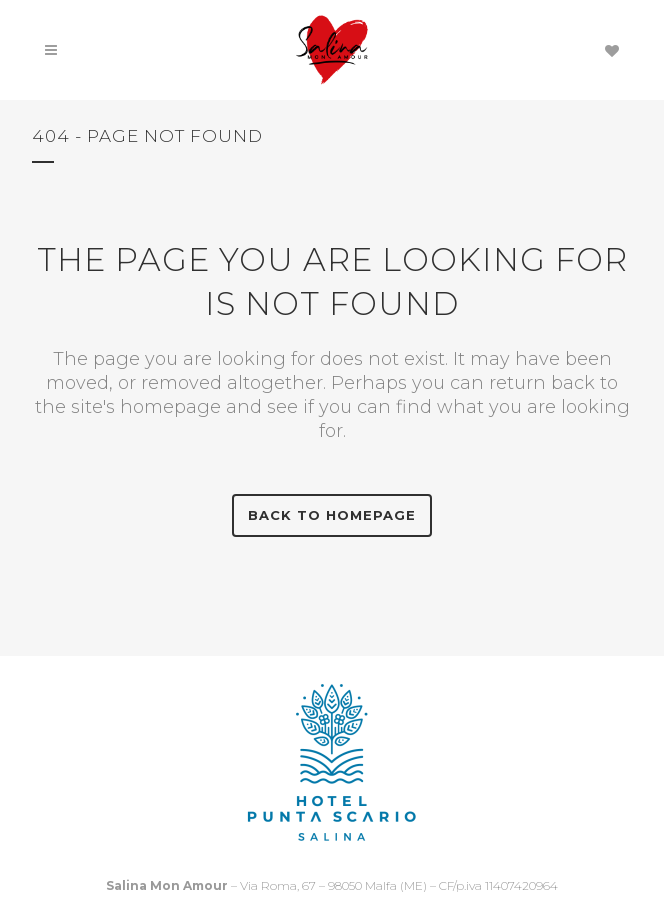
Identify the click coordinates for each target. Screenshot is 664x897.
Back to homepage (332, 515)
